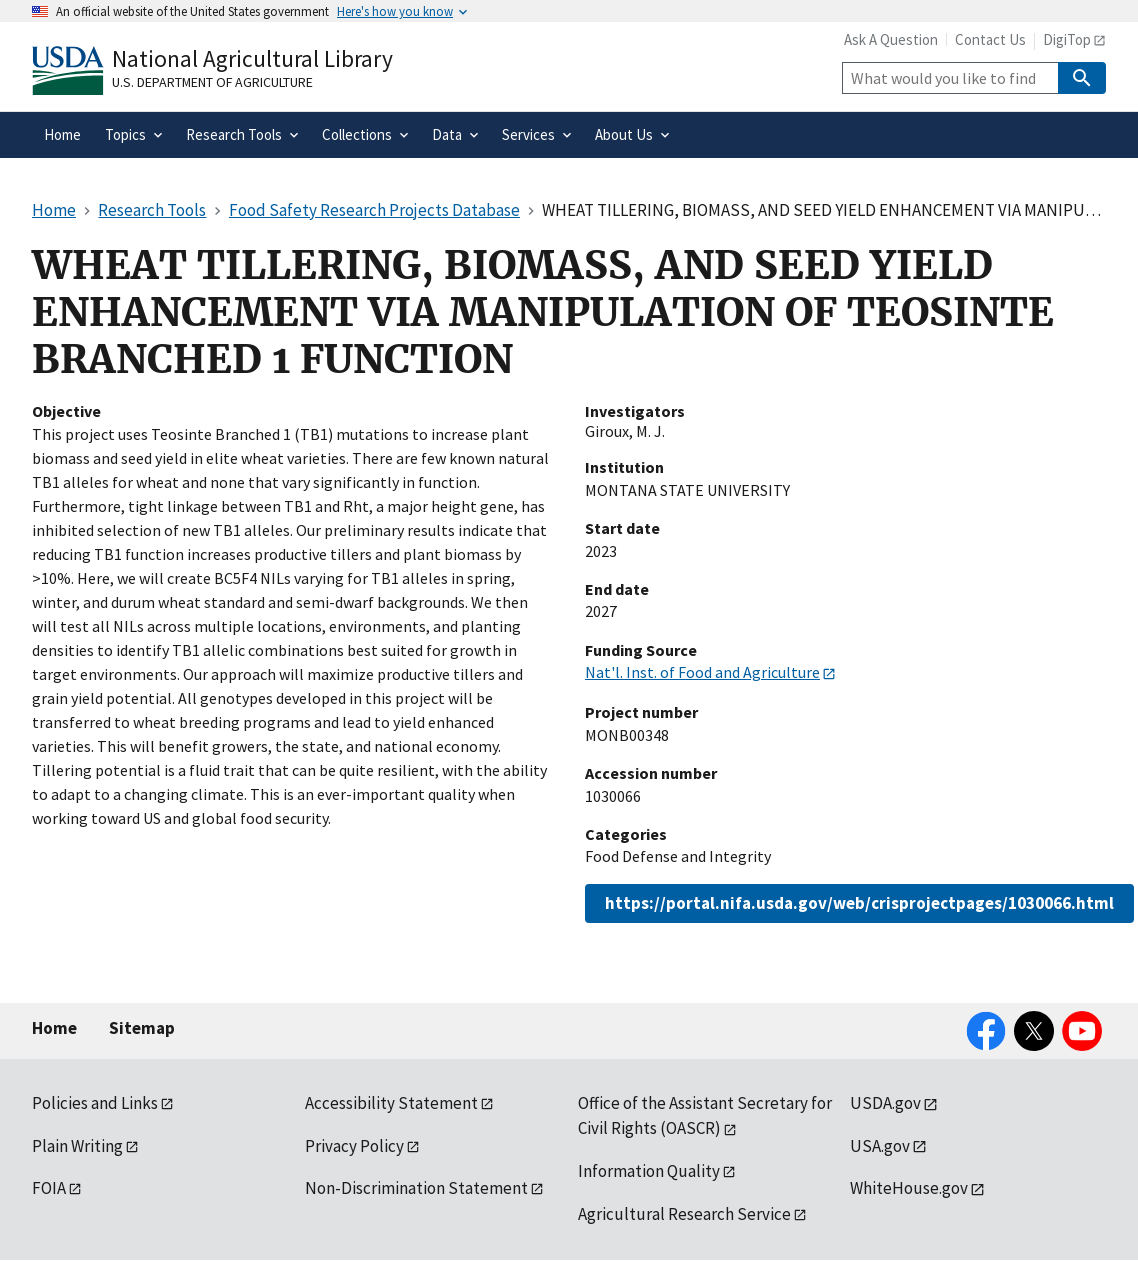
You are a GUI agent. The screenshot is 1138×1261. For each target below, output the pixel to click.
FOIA (49, 1188)
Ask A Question (891, 39)
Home (54, 1028)
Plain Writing (77, 1146)
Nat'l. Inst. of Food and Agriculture (702, 672)
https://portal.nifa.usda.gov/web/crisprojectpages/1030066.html (859, 903)
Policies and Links (95, 1103)
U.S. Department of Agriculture (212, 82)
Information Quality (649, 1171)
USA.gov (880, 1146)
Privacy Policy (354, 1146)
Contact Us (990, 39)
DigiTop (1067, 39)
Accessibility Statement (391, 1103)
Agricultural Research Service (684, 1214)
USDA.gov (885, 1103)
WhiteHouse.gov (909, 1188)
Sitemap (142, 1028)
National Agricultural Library (252, 58)
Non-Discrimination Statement (416, 1188)
